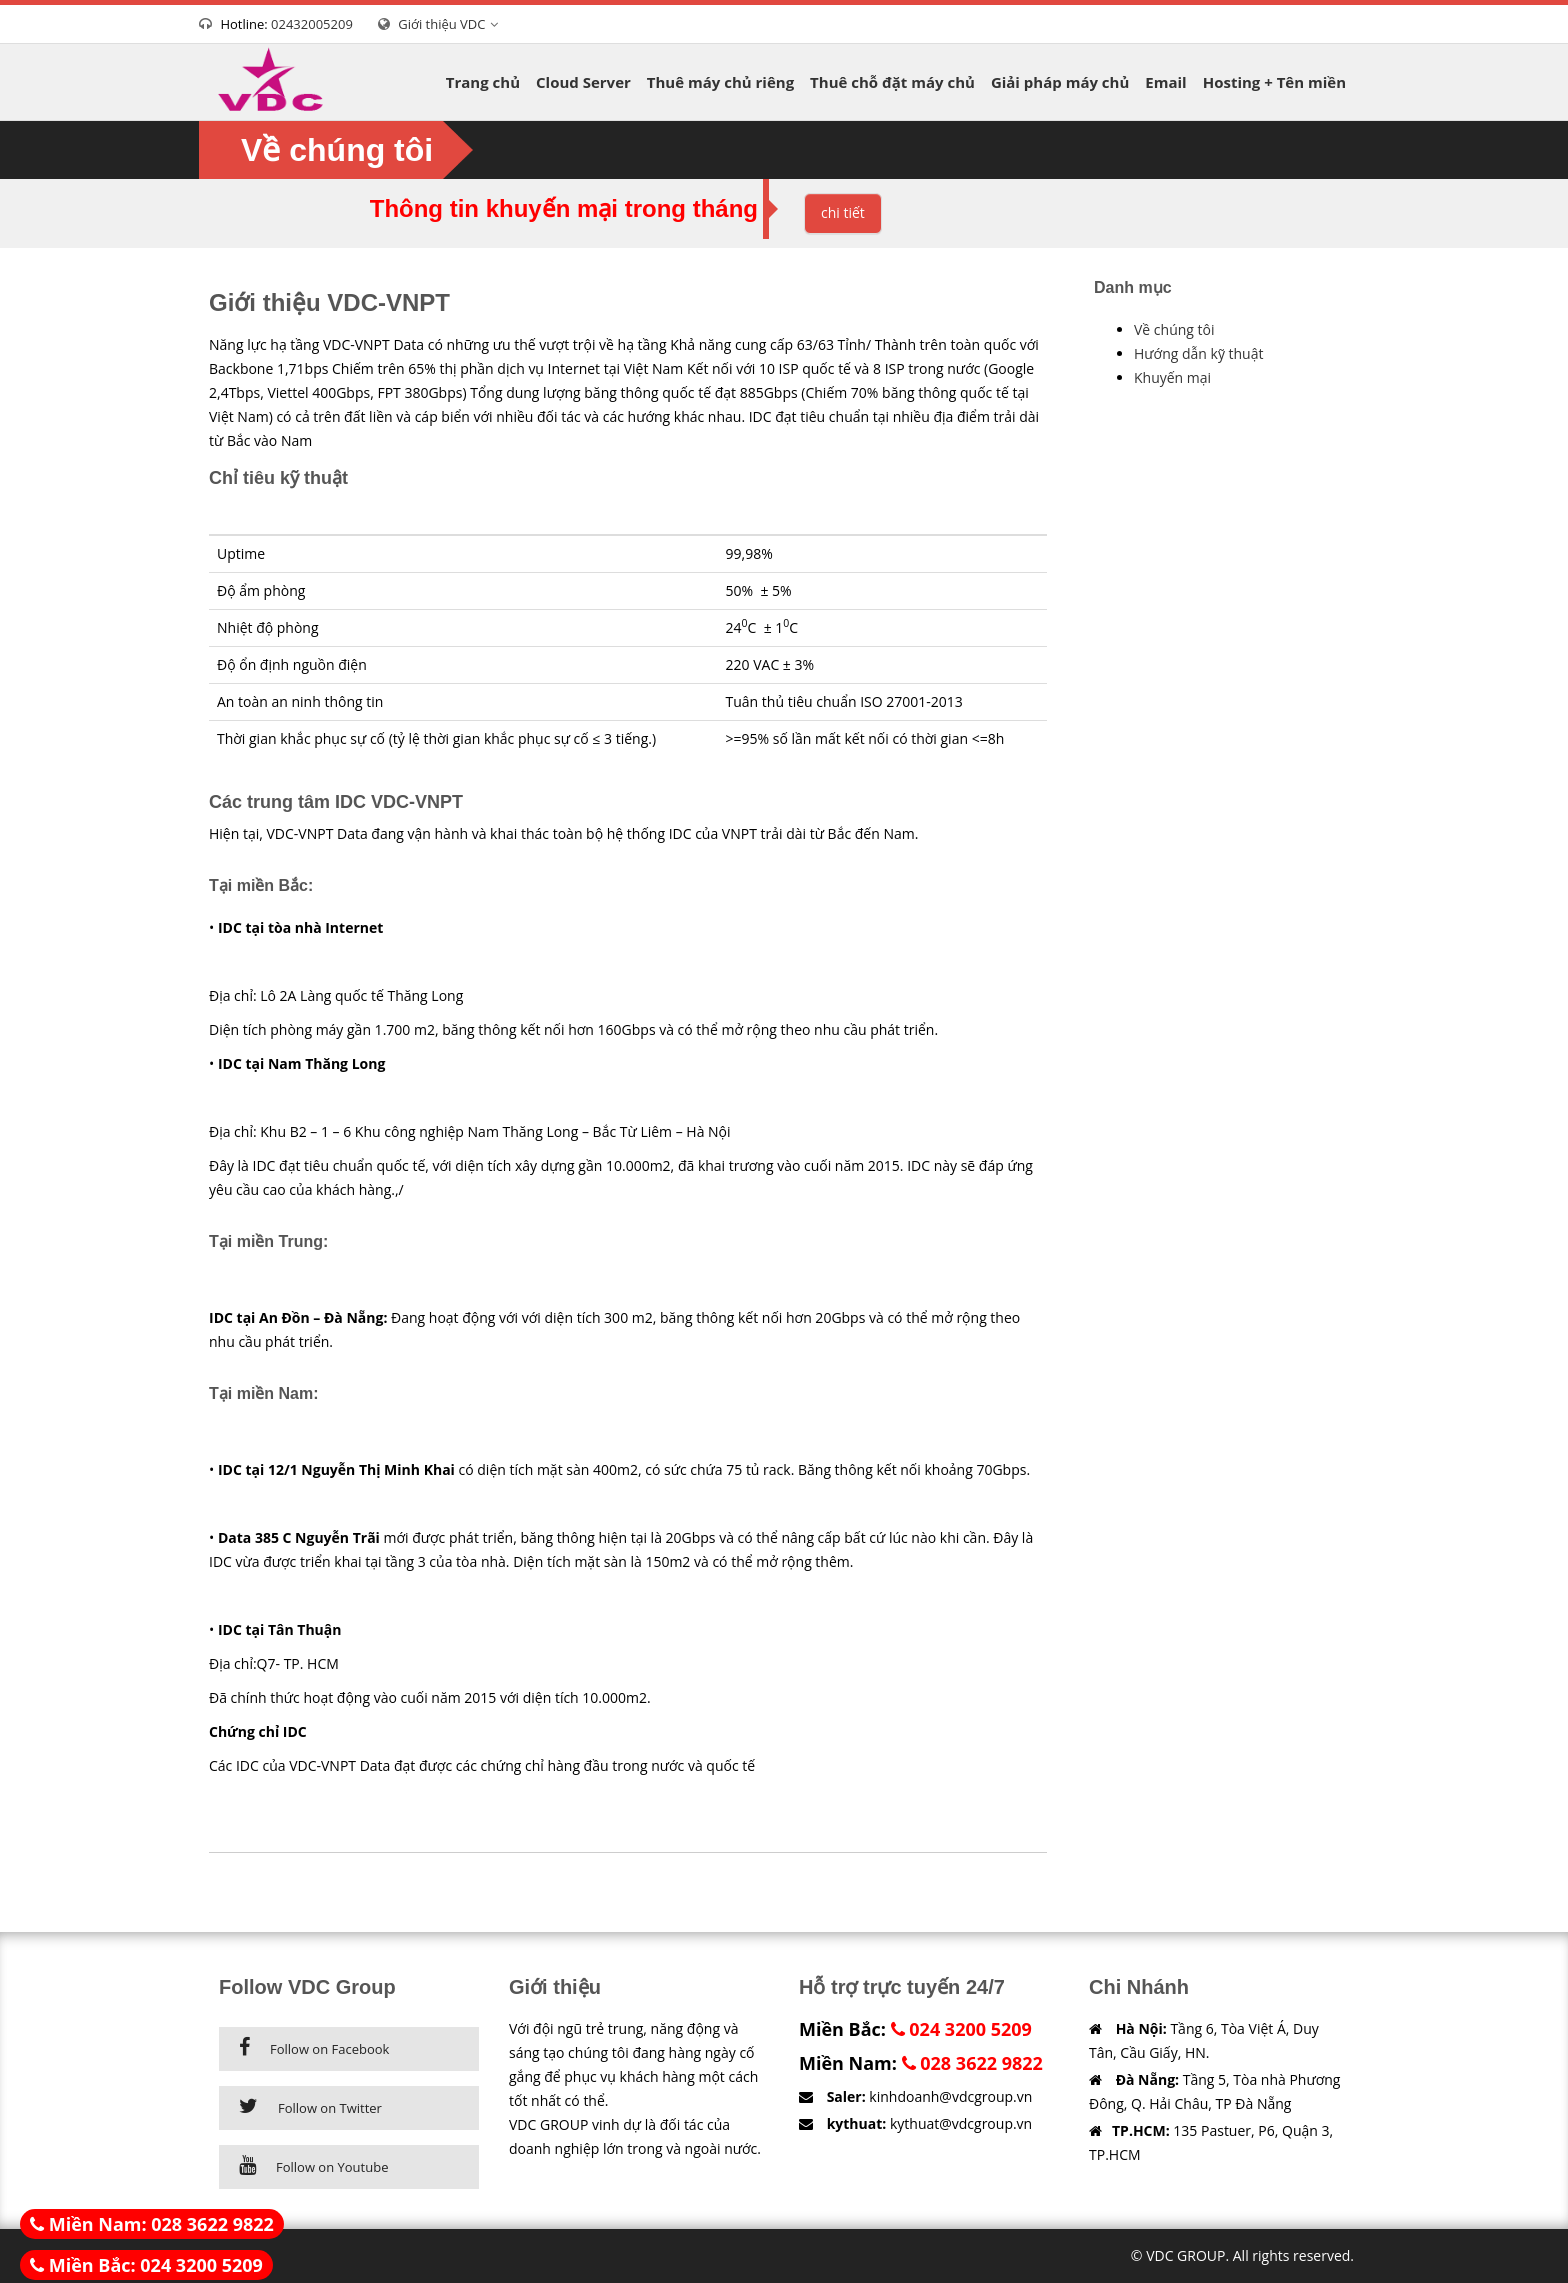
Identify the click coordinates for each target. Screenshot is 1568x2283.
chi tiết (843, 212)
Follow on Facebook (329, 2049)
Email (1165, 82)
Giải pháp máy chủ (1060, 82)
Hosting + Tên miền (1274, 82)
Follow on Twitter (330, 2108)
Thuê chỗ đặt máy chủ (892, 82)
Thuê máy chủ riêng (720, 82)
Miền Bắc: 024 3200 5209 (146, 2265)
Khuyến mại (1172, 377)
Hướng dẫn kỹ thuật (1198, 353)
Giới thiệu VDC (450, 24)
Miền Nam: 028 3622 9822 (152, 2224)
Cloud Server (583, 82)
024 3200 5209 (961, 2029)
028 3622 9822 (972, 2063)
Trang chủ (483, 82)
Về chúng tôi (1174, 329)
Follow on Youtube (332, 2167)
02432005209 (312, 24)
